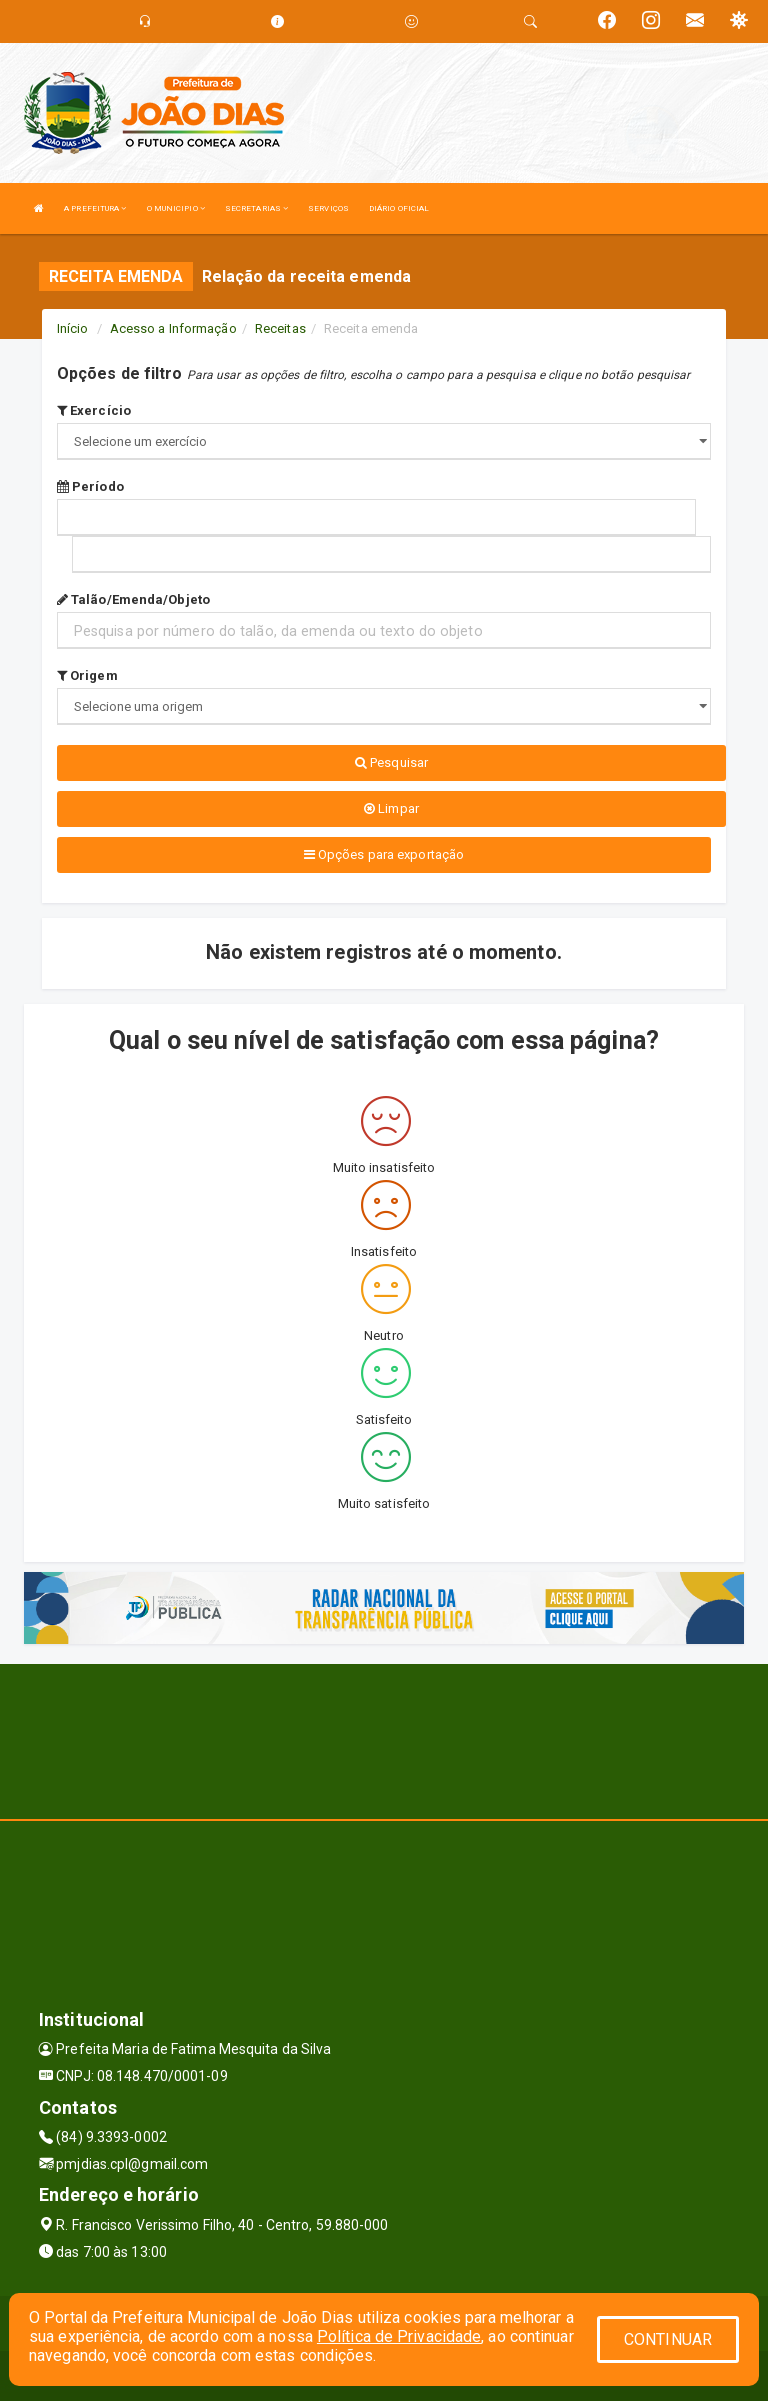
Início (73, 328)
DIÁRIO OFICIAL (399, 208)
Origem (87, 675)
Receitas (280, 328)
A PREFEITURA (95, 208)
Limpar (391, 808)
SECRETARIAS (256, 208)
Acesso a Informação (173, 328)
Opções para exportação (384, 854)
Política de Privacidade (399, 2336)
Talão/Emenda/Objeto (133, 599)
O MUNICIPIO (176, 208)
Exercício (94, 410)
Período (90, 486)
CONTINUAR (668, 2339)
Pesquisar (391, 762)
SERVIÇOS (328, 208)
